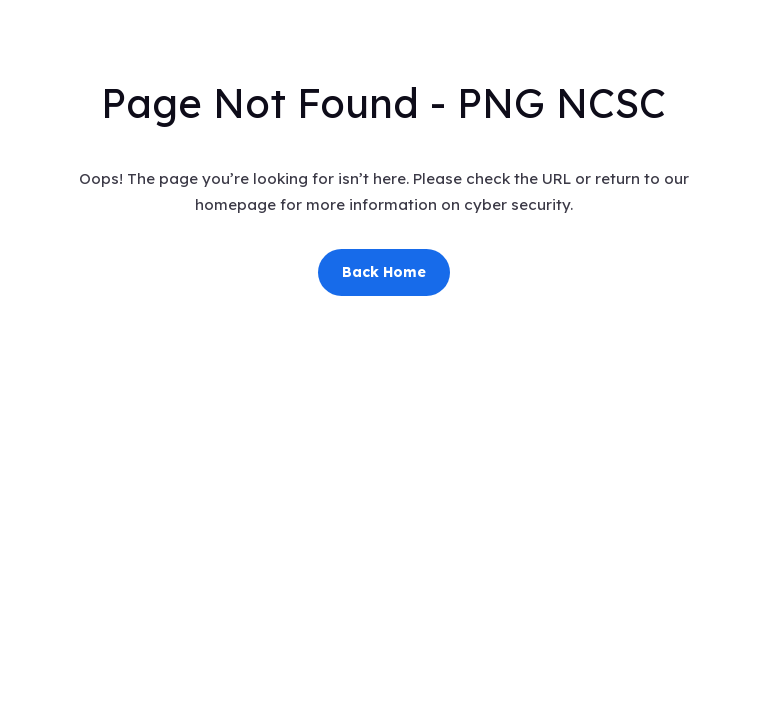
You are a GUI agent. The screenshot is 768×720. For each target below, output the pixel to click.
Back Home (384, 272)
